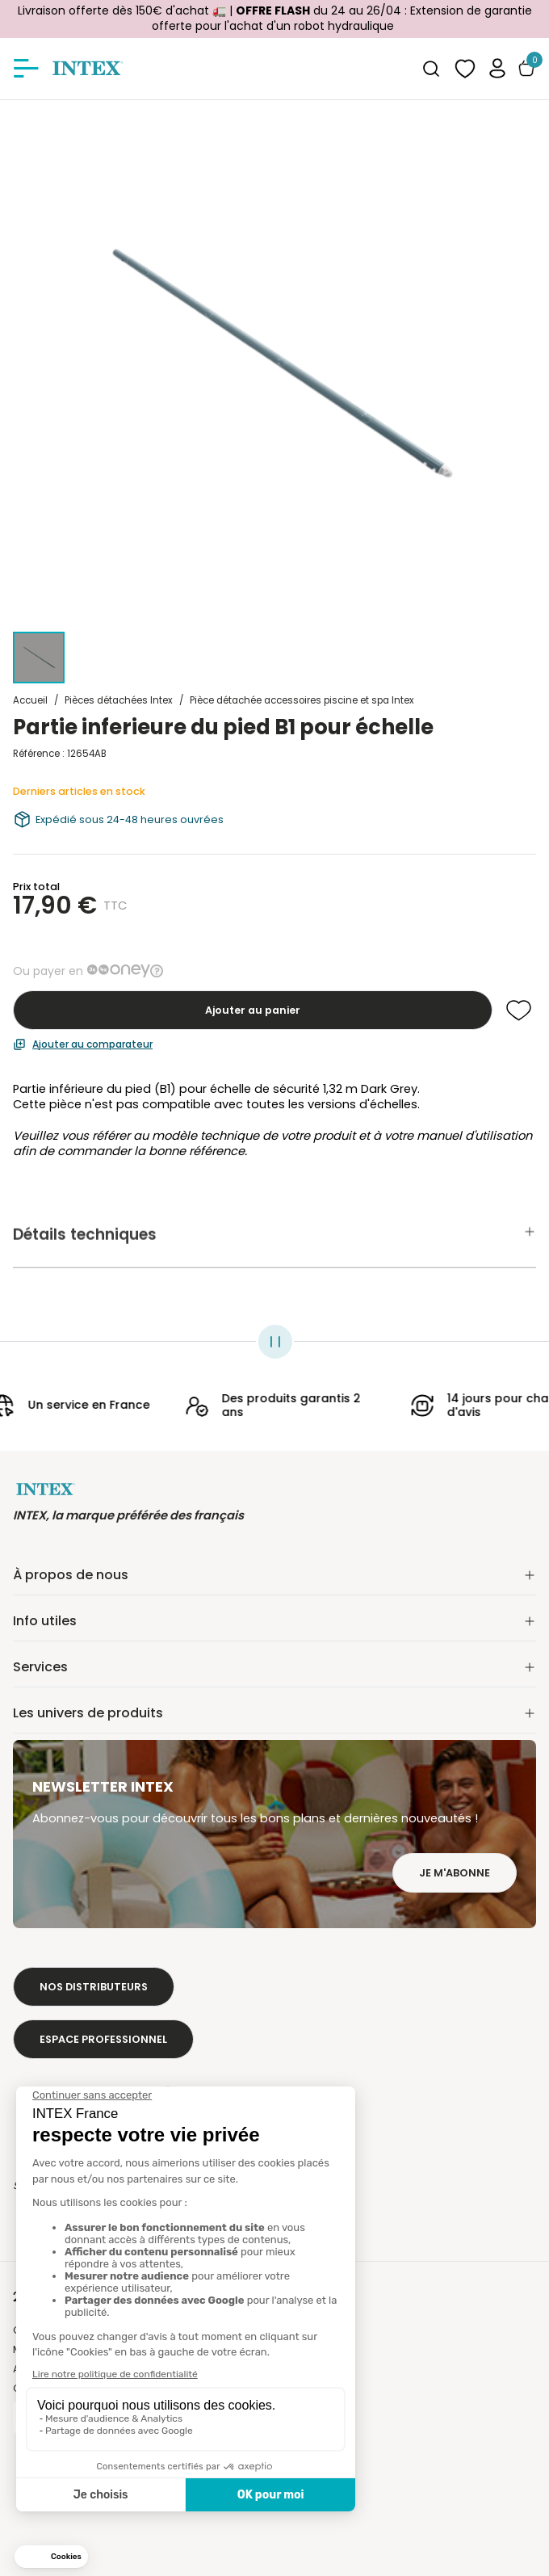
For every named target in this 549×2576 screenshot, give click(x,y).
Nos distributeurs (94, 1987)
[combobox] (431, 68)
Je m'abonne (454, 1873)
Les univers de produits (274, 1713)
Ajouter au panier (252, 1010)
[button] (497, 68)
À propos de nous (274, 1574)
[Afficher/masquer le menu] (26, 68)
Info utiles (274, 1621)
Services (274, 1667)
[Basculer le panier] (526, 68)
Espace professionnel (103, 2039)
